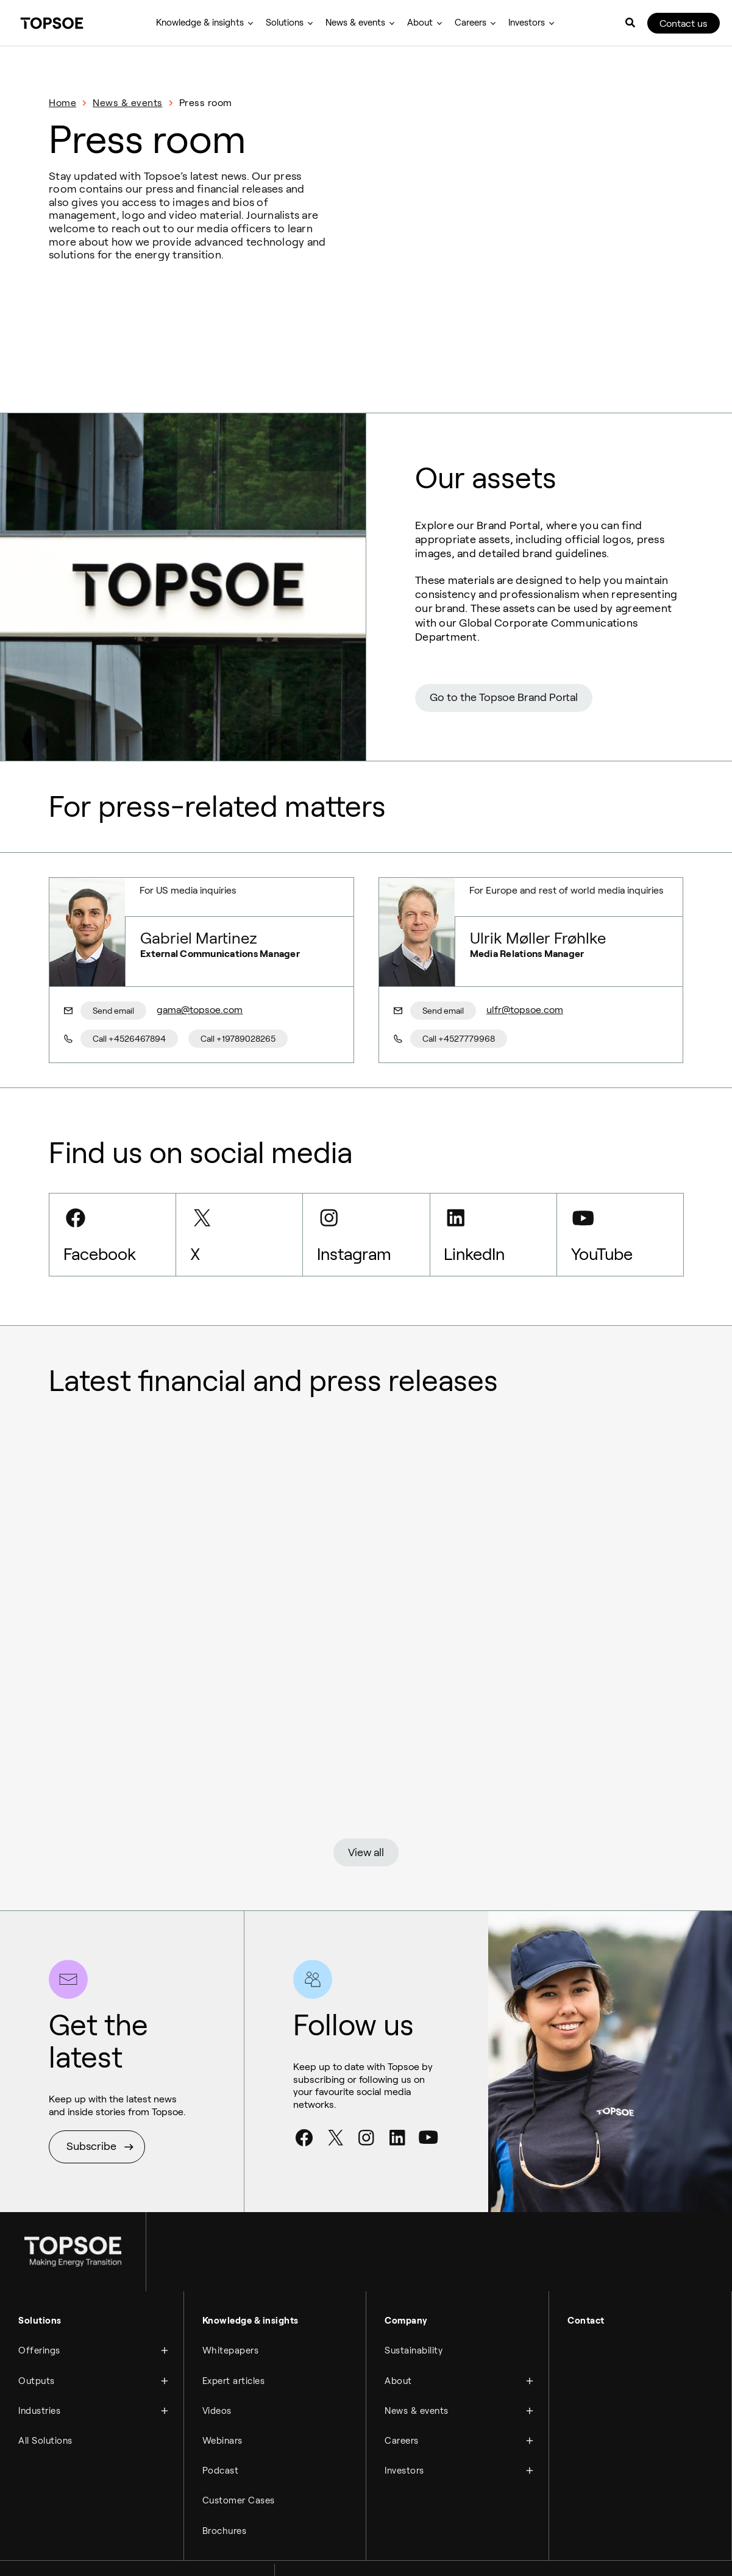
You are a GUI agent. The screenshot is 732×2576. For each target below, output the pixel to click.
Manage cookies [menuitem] (180, 2553)
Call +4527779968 (458, 990)
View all (366, 1809)
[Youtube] (428, 2100)
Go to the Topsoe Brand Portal (504, 648)
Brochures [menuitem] (224, 2487)
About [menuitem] (420, 22)
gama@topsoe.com (197, 961)
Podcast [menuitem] (220, 2428)
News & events (128, 103)
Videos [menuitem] (217, 2370)
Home (62, 103)
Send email (113, 961)
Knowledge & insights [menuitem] (200, 22)
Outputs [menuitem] (36, 2341)
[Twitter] (335, 2100)
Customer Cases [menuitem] (238, 2458)
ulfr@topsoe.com (522, 961)
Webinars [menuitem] (222, 2399)
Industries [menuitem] (39, 2370)
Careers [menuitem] (470, 22)
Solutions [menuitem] (285, 22)
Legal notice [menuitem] (38, 2553)
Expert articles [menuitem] (233, 2341)
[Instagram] (366, 2100)
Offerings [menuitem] (39, 2311)
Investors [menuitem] (526, 22)
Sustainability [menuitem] (413, 2311)
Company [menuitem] (406, 2282)
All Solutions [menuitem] (45, 2399)
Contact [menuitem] (586, 2282)
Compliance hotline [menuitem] (105, 2553)
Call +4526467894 (129, 990)
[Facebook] (304, 2100)
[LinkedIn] (397, 2100)
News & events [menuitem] (355, 22)
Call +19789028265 (235, 990)
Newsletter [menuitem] (239, 2553)
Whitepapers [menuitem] (230, 2311)
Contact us (683, 23)
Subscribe (91, 2108)
